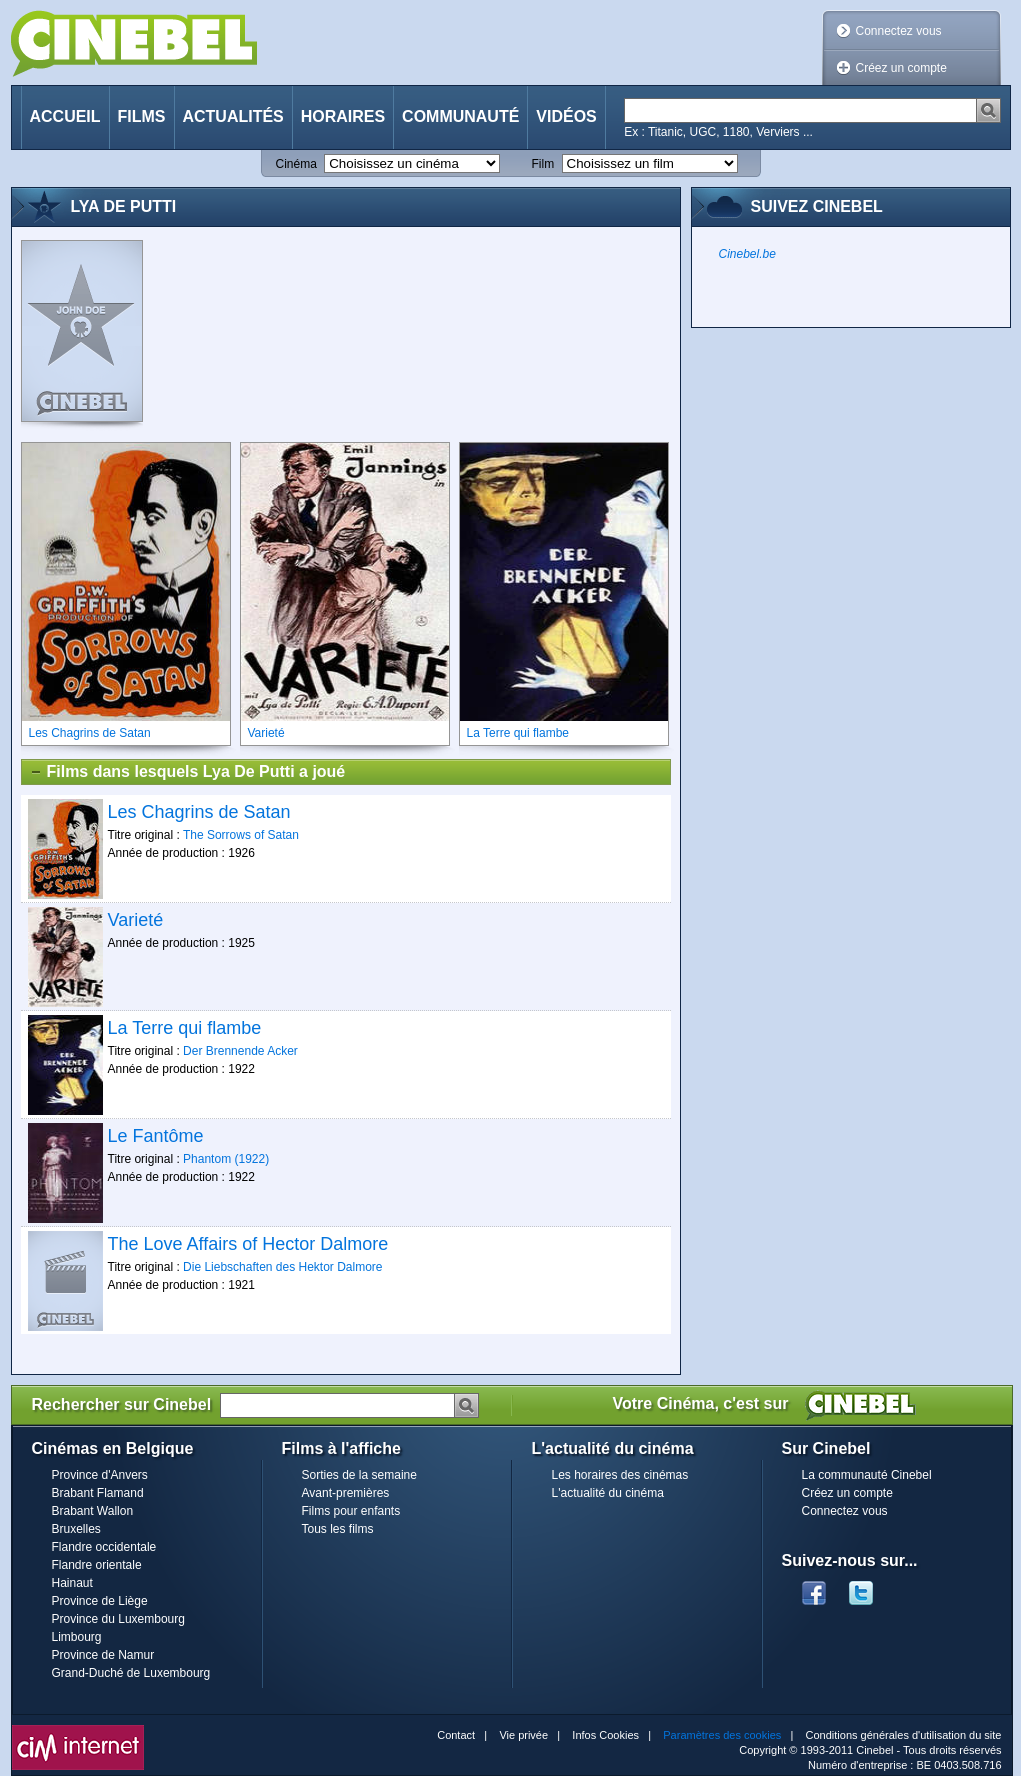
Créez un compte (901, 68)
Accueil (65, 116)
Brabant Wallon (93, 1511)
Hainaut (72, 1583)
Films (142, 116)
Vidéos (566, 116)
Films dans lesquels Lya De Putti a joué (187, 772)
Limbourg (77, 1637)
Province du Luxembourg (118, 1619)
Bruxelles (76, 1529)
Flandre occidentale (104, 1547)
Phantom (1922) (226, 1159)
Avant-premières (346, 1493)
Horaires (343, 116)
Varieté (136, 920)
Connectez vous (899, 31)
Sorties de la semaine (359, 1475)
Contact (456, 1735)
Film (543, 164)
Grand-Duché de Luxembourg (131, 1673)
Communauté (460, 116)
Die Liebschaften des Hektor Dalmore (282, 1267)
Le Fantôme (156, 1136)
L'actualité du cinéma (608, 1493)
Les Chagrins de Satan (199, 812)
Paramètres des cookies (722, 1735)
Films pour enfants (351, 1511)
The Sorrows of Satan (241, 835)
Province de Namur (103, 1655)
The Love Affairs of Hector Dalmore (248, 1244)
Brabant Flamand (98, 1493)
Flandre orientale (97, 1565)
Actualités (233, 116)
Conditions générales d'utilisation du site (904, 1735)
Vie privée (523, 1735)
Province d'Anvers (100, 1475)
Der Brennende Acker (240, 1051)
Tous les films (338, 1529)
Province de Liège (100, 1601)
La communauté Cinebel (867, 1475)
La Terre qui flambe (185, 1028)
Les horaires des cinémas (620, 1475)
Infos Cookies (605, 1735)
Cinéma (296, 164)
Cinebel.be (747, 254)
